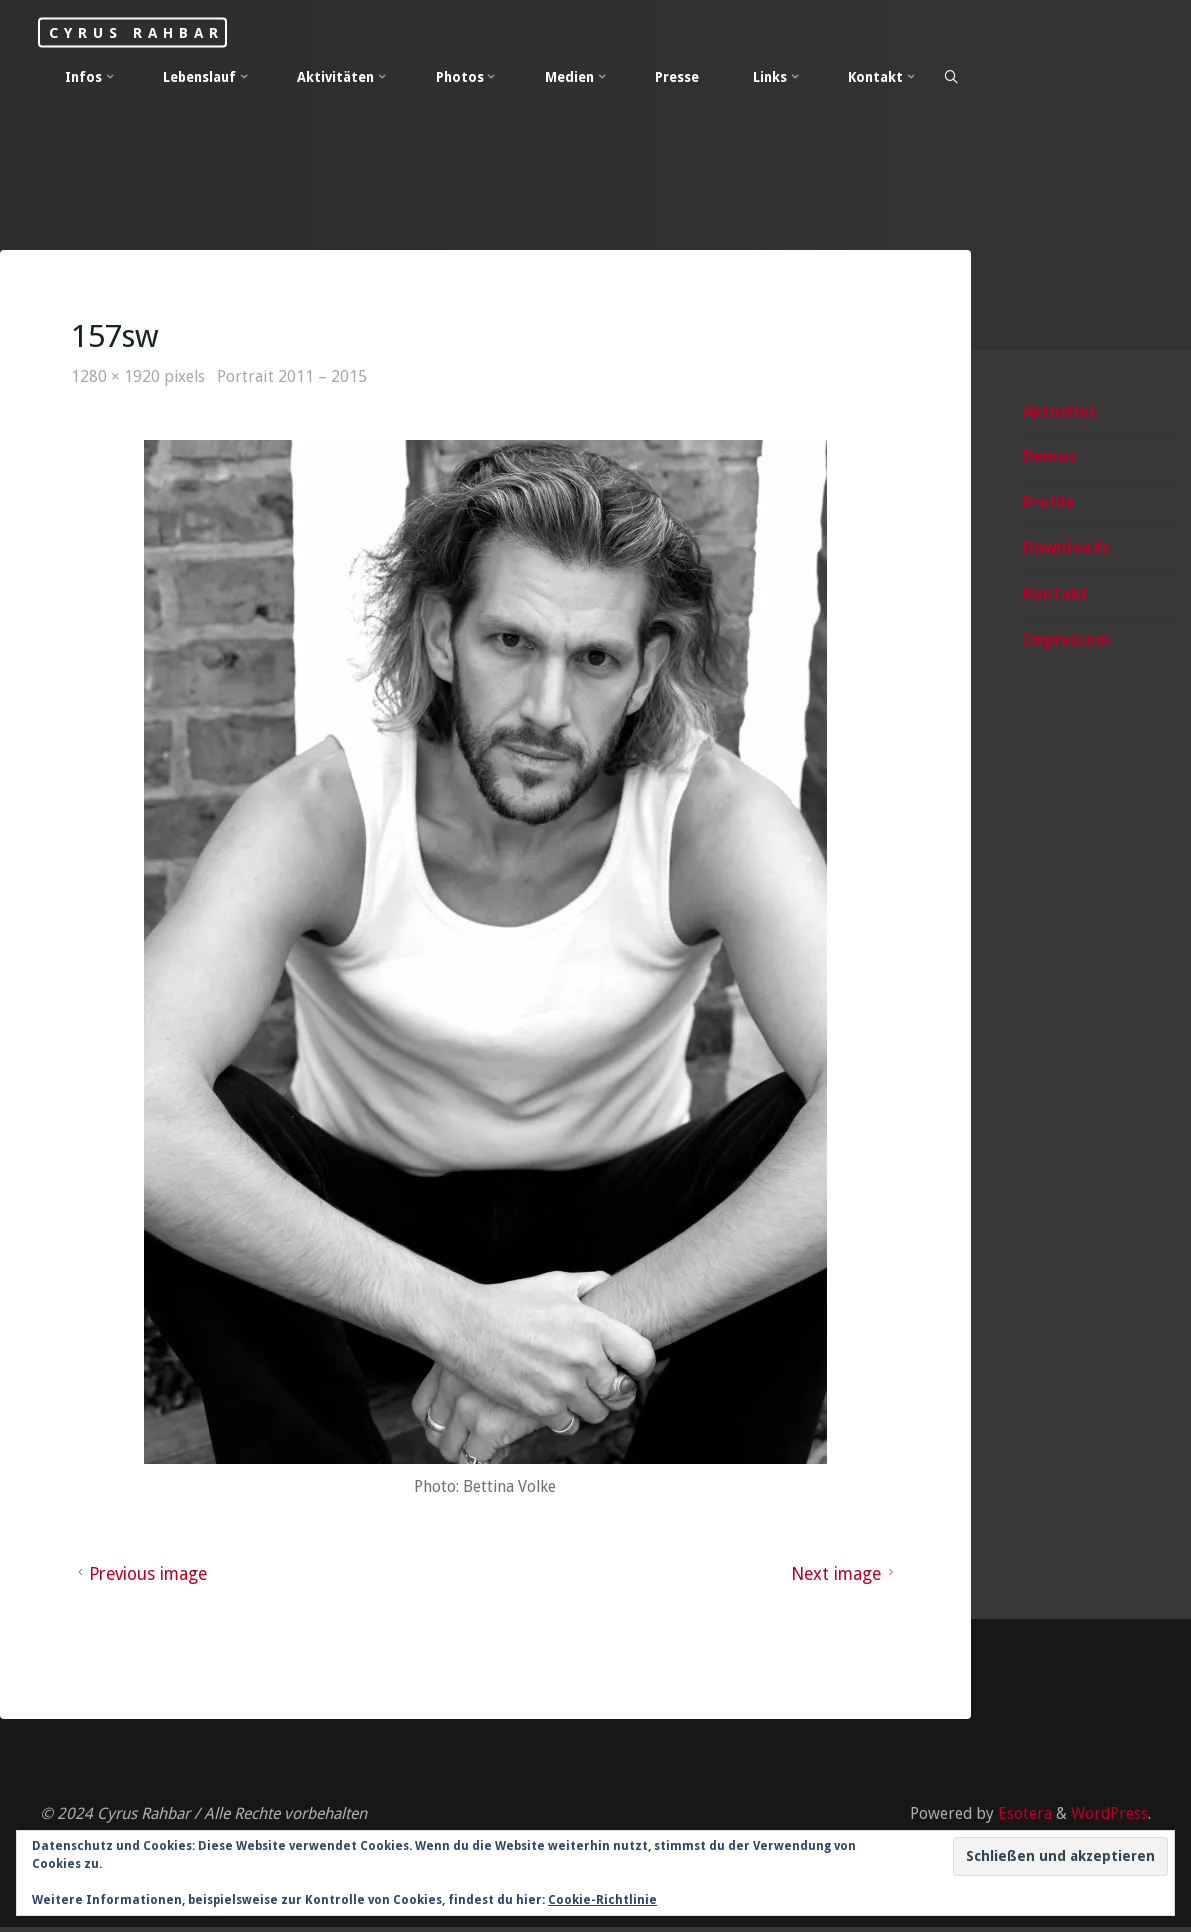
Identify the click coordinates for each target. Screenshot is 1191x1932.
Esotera (1022, 1817)
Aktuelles (1059, 411)
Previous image (141, 1577)
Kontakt (1055, 594)
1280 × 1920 (118, 378)
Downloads (1066, 548)
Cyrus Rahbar (146, 32)
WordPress (1109, 1817)
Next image (844, 1577)
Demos (1049, 457)
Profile (1049, 503)
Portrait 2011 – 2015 (295, 378)
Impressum (1067, 640)
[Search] (953, 78)
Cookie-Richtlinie (602, 1900)
